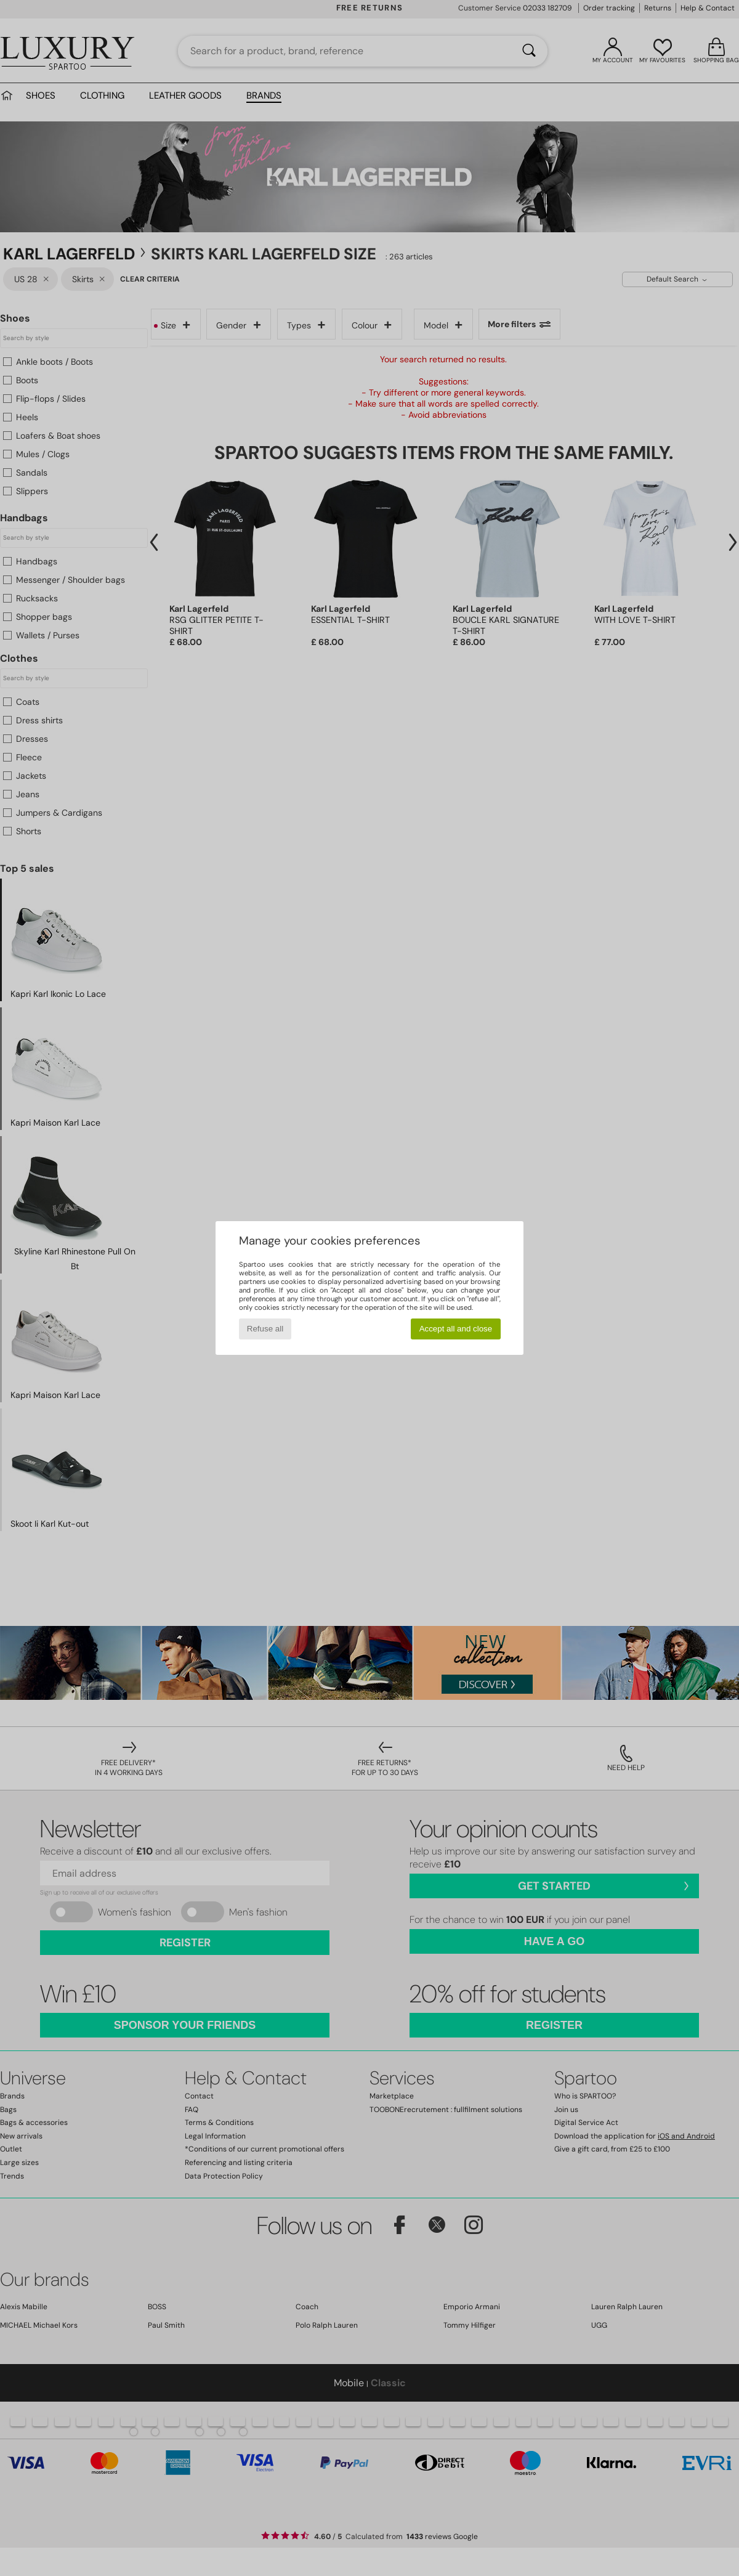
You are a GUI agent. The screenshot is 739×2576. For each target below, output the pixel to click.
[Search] (529, 51)
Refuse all (265, 1328)
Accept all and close (456, 1328)
